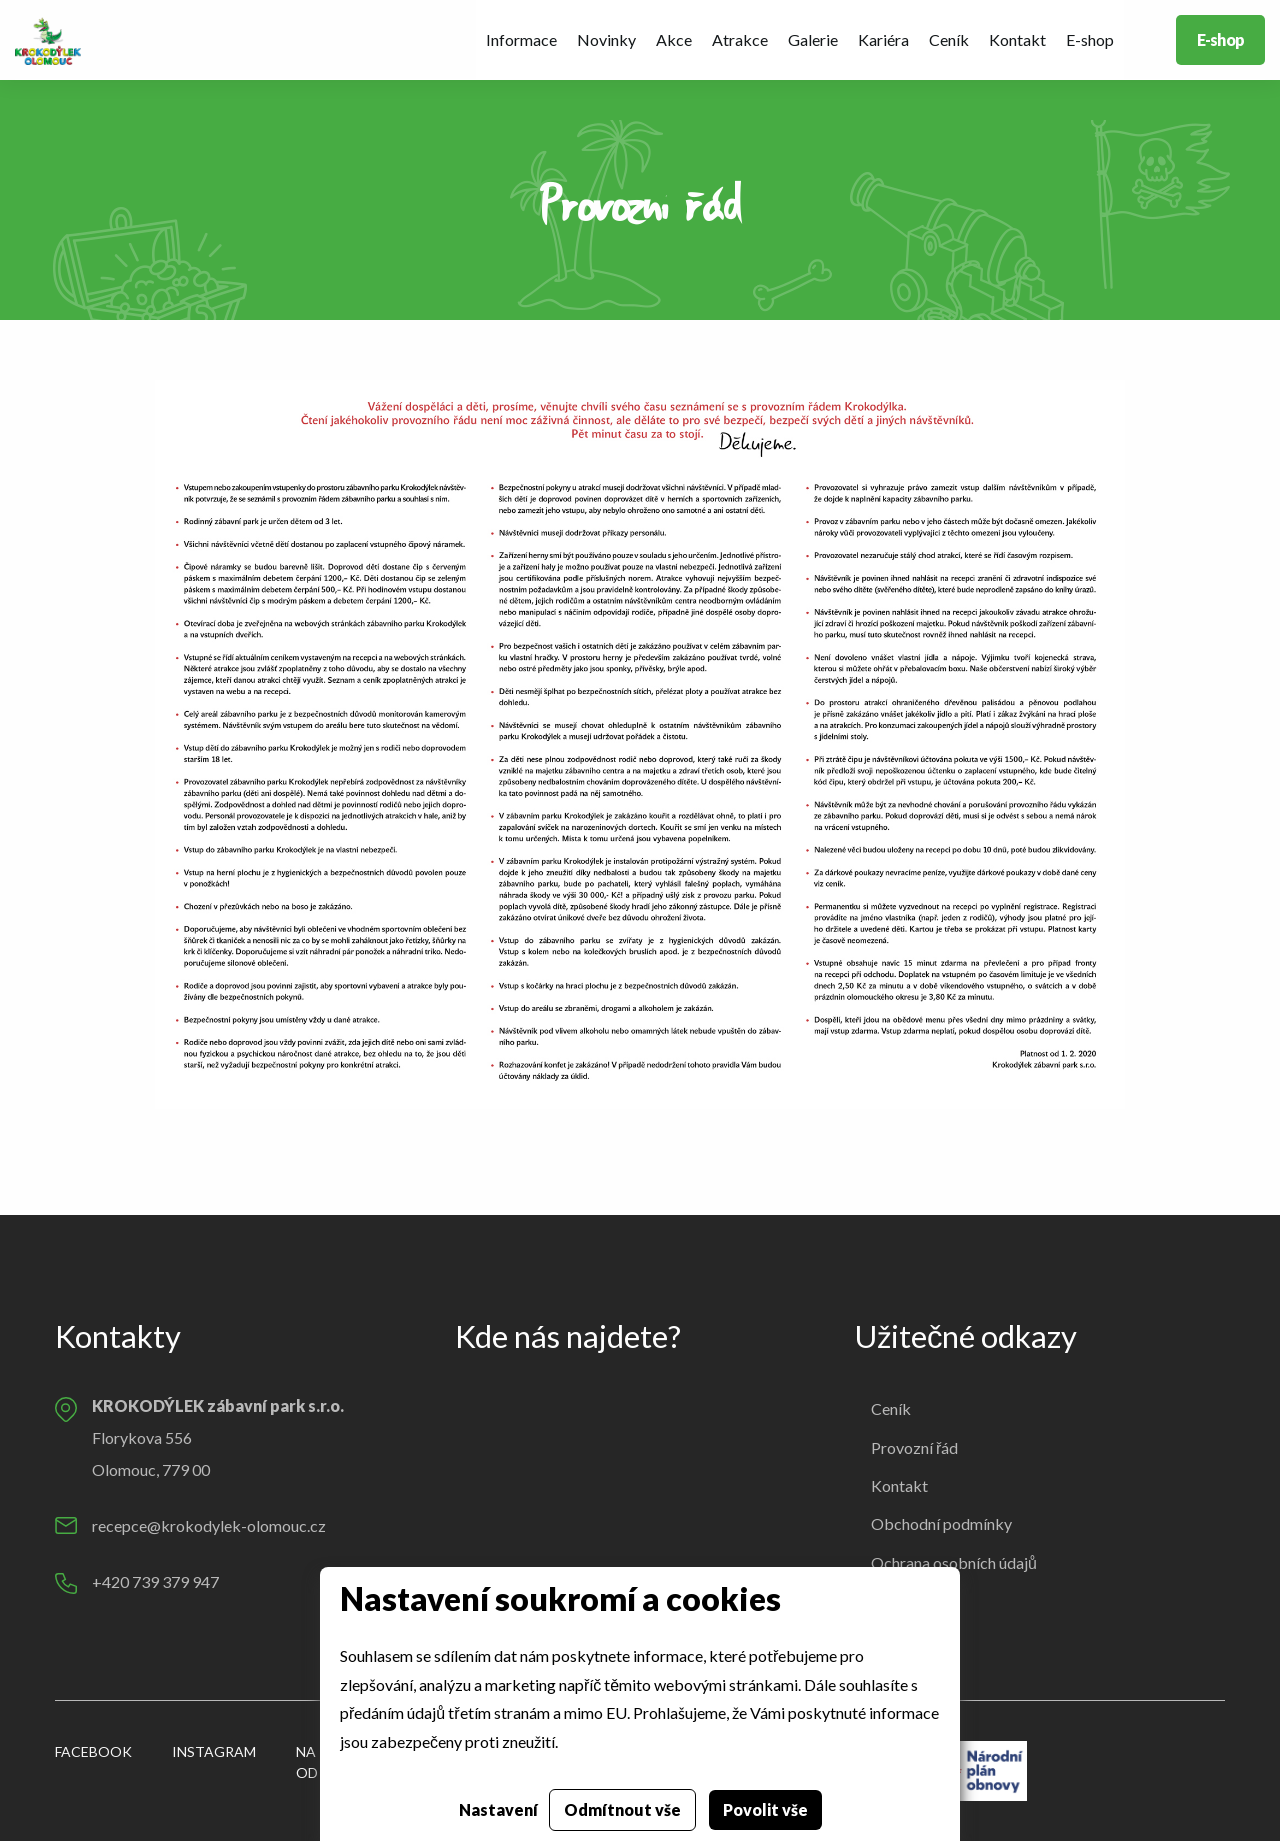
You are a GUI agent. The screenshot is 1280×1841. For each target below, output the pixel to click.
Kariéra (883, 39)
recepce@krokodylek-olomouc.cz (209, 1525)
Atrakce (740, 39)
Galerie (813, 39)
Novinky (606, 39)
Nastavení (498, 1809)
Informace (521, 39)
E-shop (1090, 39)
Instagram (214, 1751)
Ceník (949, 39)
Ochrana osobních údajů (954, 1562)
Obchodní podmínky (941, 1523)
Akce (674, 39)
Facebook (93, 1751)
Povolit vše (765, 1809)
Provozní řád (914, 1447)
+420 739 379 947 (155, 1581)
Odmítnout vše (622, 1809)
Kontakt (1017, 39)
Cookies (899, 1600)
